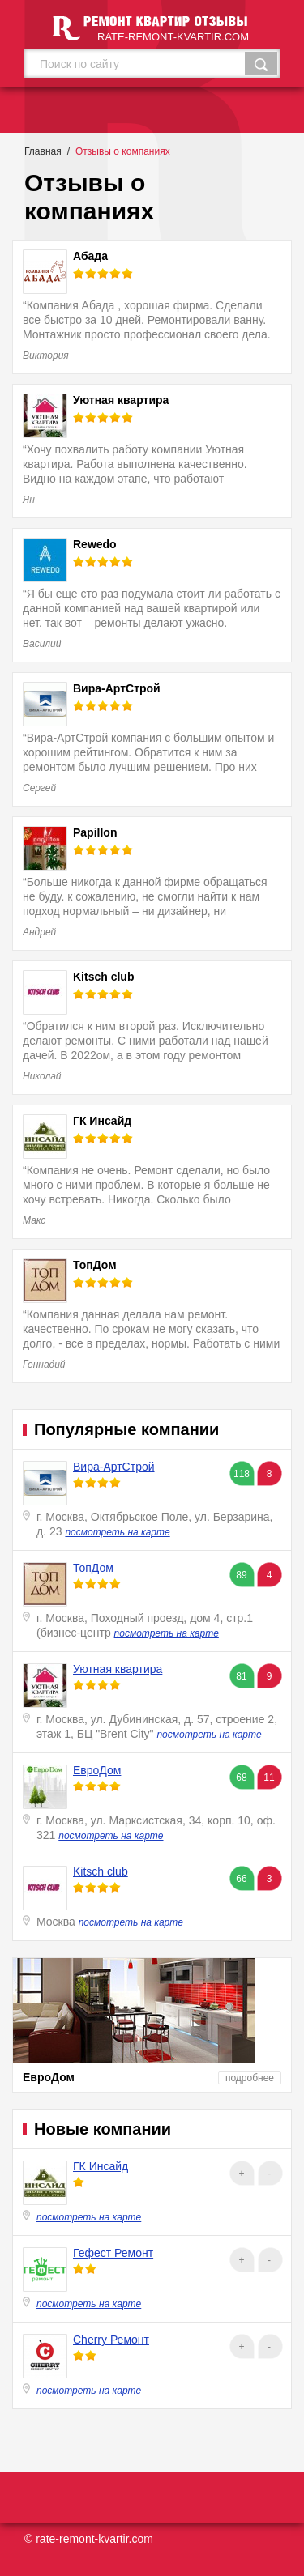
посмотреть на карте (117, 1532)
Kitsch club (100, 1871)
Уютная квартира (117, 1669)
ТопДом (93, 1567)
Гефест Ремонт (113, 2252)
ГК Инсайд (100, 2166)
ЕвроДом (97, 1770)
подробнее (249, 2078)
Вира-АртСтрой (114, 1466)
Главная (43, 151)
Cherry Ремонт (111, 2339)
